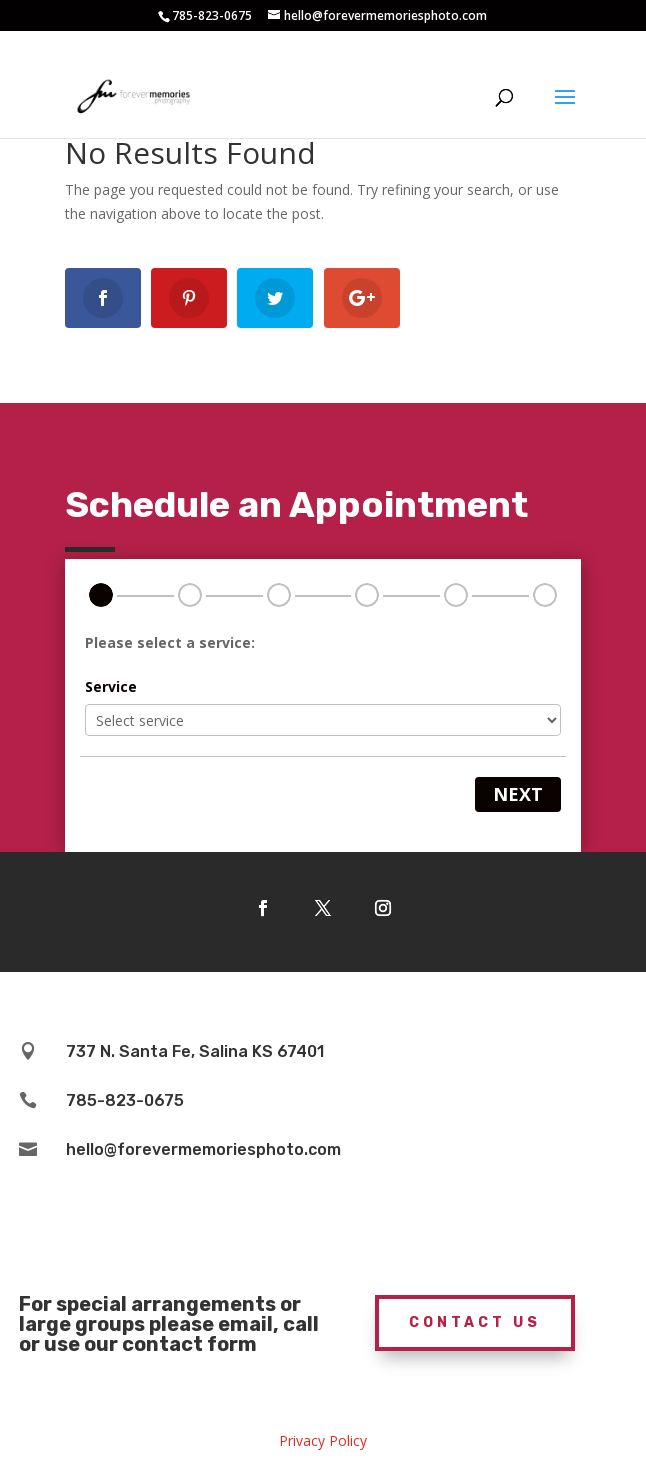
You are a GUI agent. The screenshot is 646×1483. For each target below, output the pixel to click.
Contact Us (475, 1322)
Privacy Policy (323, 1440)
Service (111, 686)
